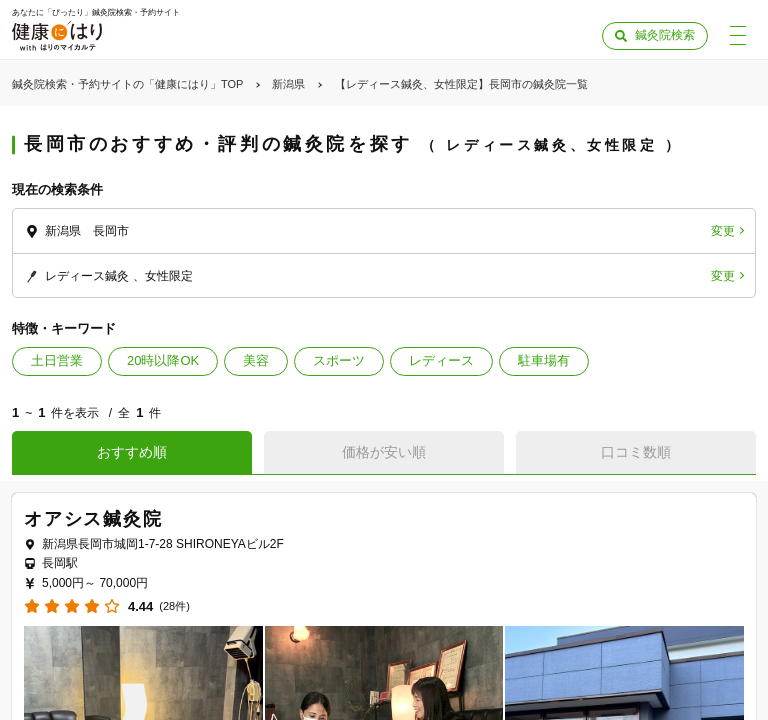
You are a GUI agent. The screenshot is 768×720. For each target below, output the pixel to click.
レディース (441, 360)
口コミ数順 (636, 452)
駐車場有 (544, 360)
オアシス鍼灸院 (93, 519)
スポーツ (339, 360)
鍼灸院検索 (665, 35)
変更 (723, 231)
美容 (256, 360)
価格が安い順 (384, 452)
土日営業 (57, 360)
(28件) (174, 606)
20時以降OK (163, 360)
